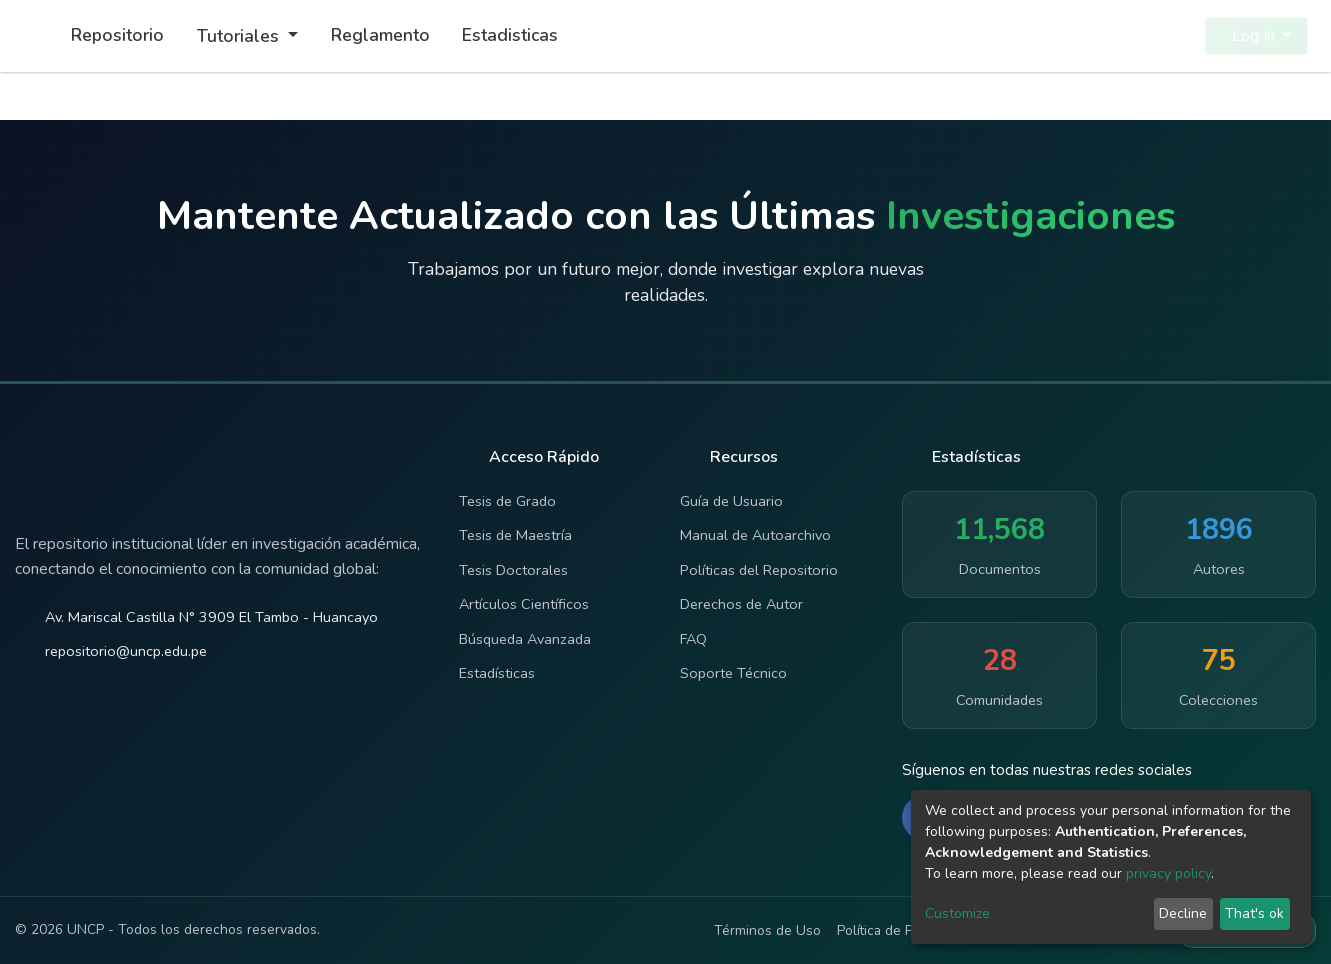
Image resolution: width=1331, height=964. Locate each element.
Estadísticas (497, 673)
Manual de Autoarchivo (755, 535)
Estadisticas (510, 35)
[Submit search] (1141, 36)
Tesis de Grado (507, 501)
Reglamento (380, 35)
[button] (1177, 36)
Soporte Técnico (733, 673)
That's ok (1254, 913)
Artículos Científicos (524, 604)
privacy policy (1168, 873)
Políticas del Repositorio (759, 570)
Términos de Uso (767, 930)
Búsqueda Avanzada (525, 639)
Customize (957, 913)
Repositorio (117, 35)
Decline (1183, 913)
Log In (1250, 36)
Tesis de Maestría (515, 535)
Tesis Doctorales (513, 570)
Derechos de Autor (741, 604)
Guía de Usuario (731, 501)
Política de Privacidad (902, 930)
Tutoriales (240, 36)
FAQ (693, 639)
